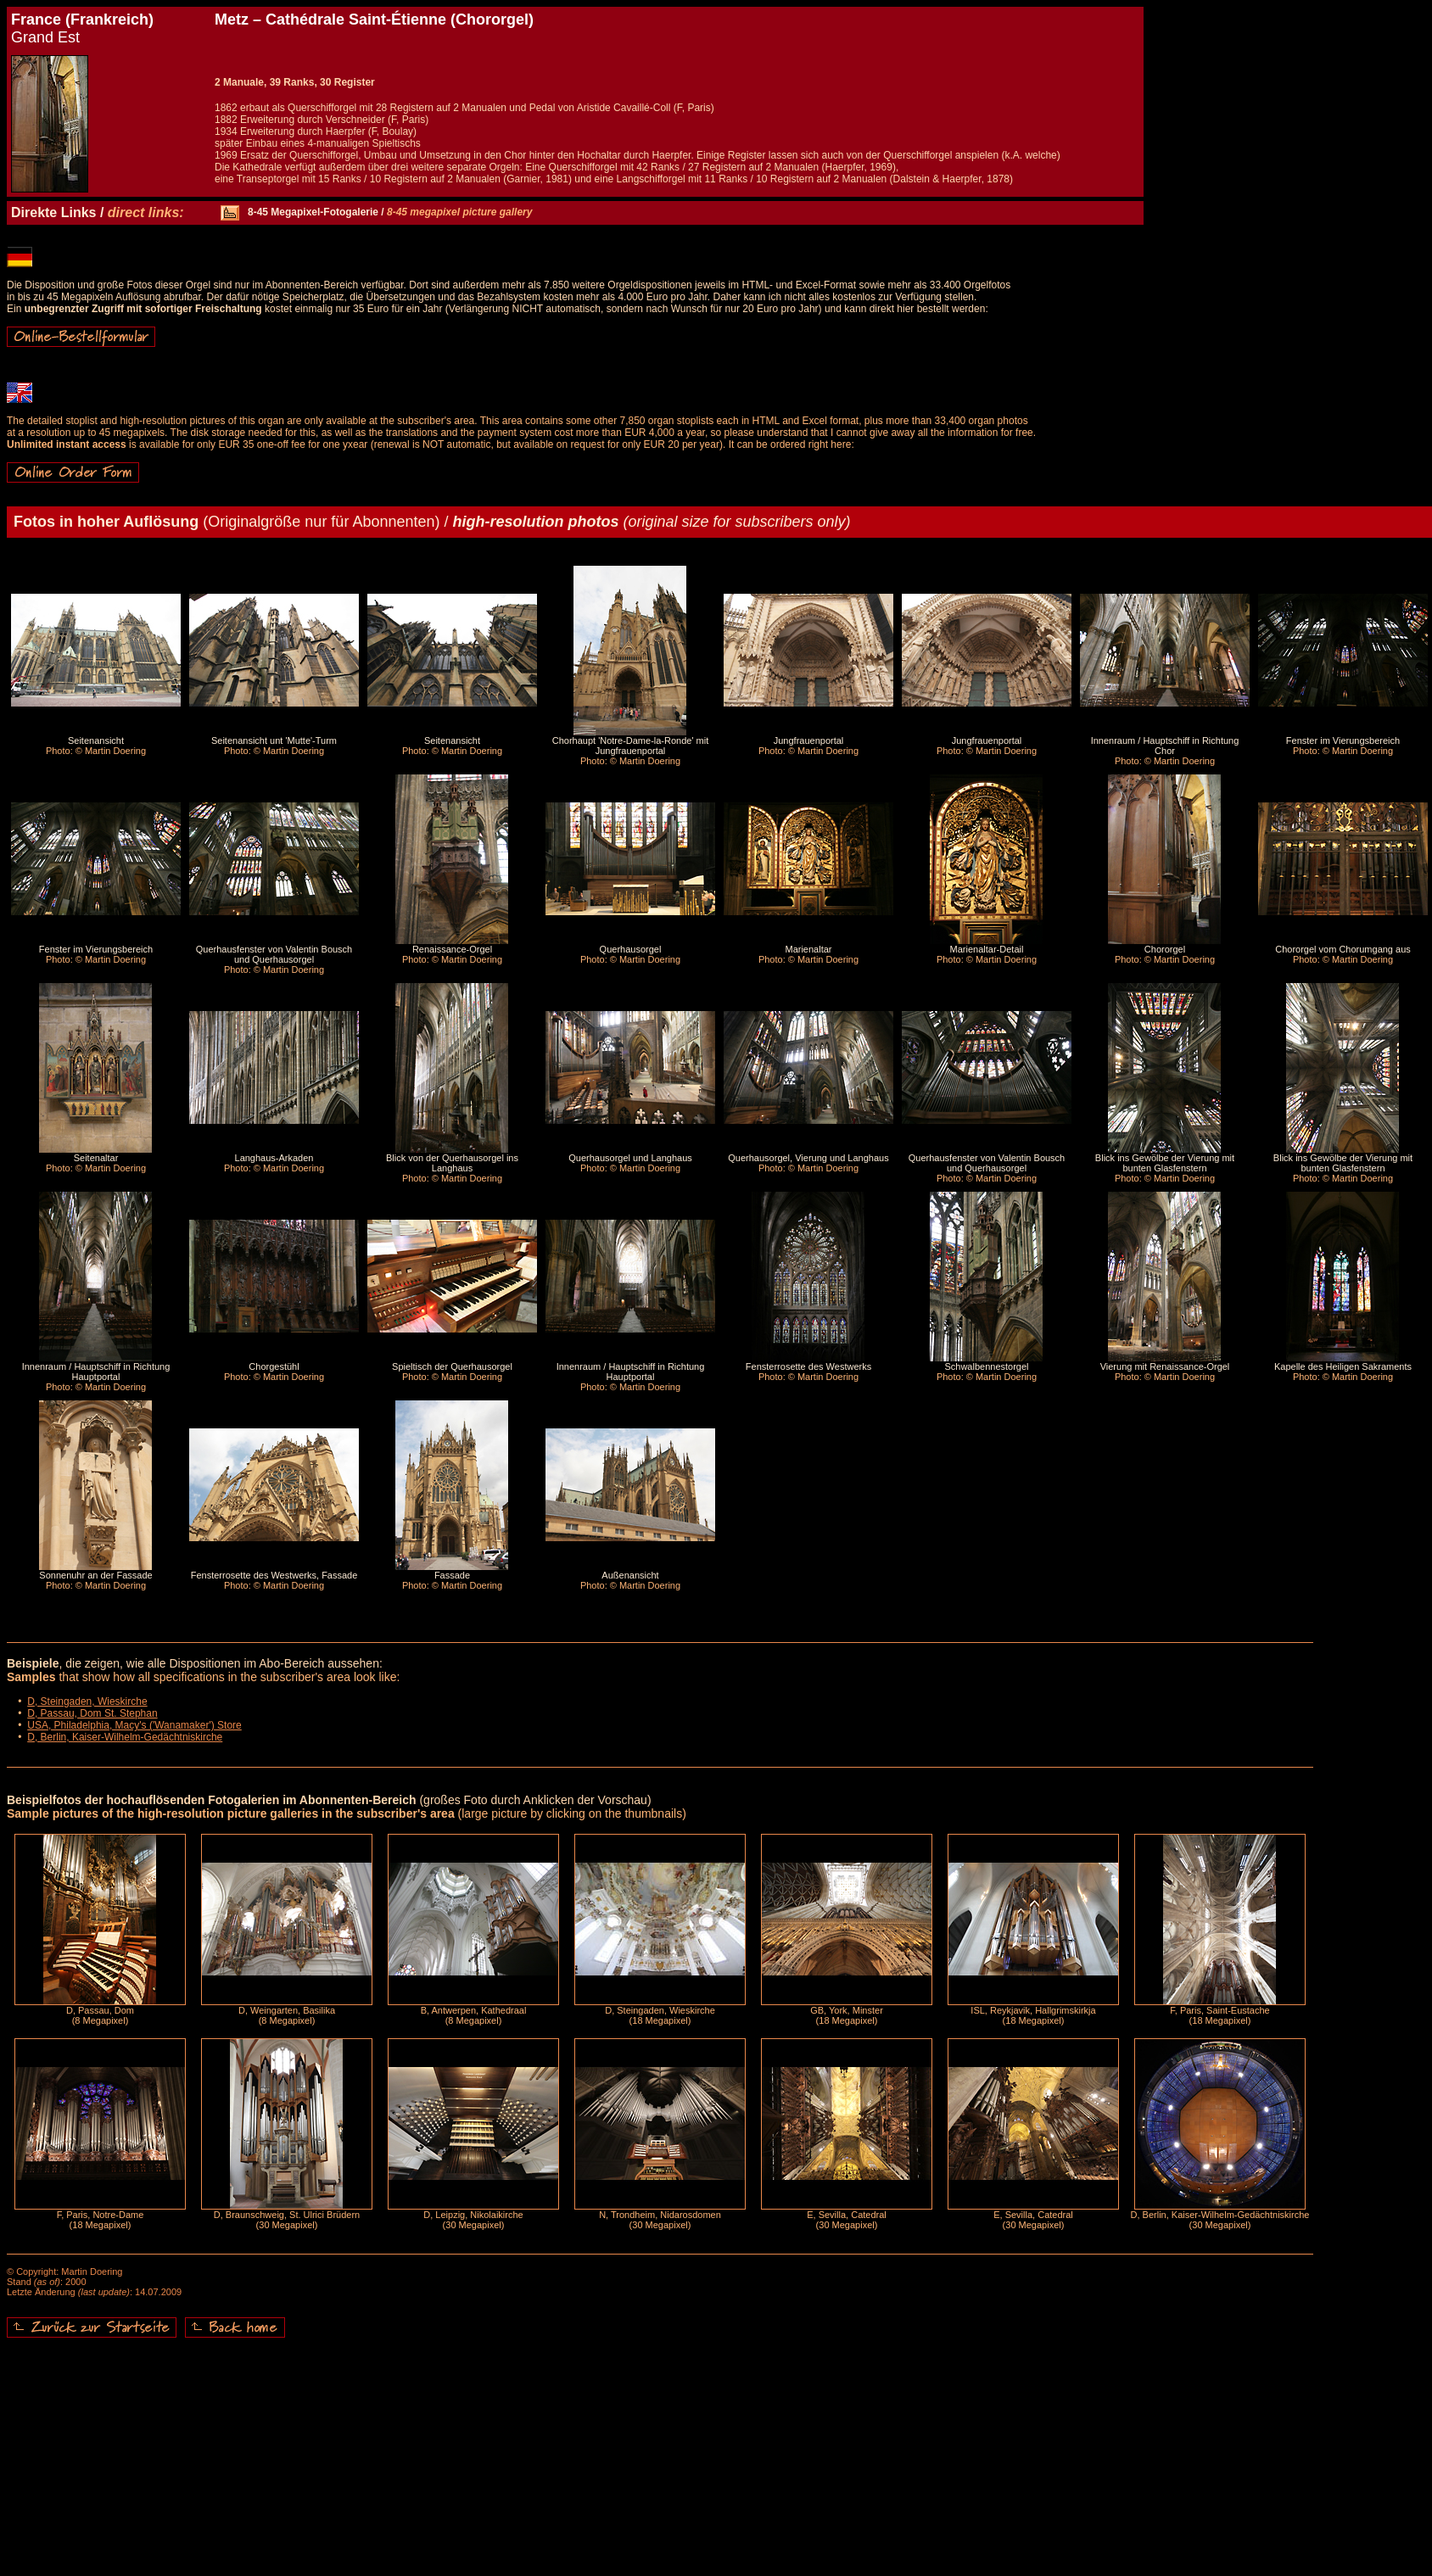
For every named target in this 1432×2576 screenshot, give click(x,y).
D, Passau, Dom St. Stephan (92, 1713)
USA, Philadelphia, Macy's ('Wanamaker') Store (134, 1725)
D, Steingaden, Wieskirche (87, 1701)
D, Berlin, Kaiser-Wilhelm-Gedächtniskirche (124, 1737)
